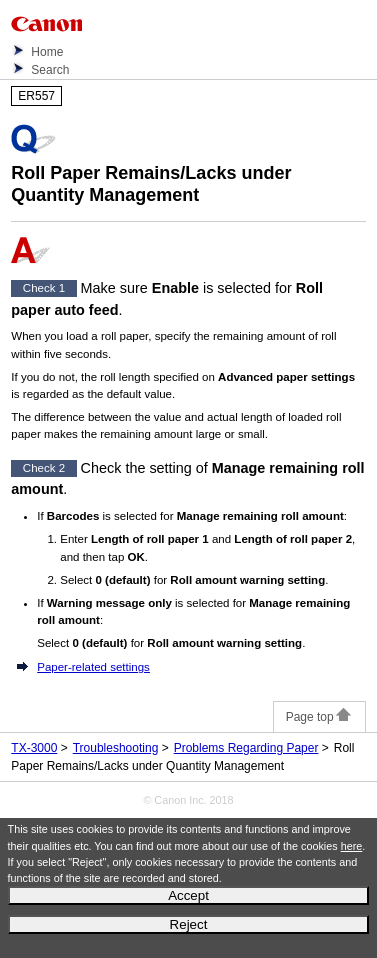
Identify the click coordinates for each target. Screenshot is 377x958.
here (352, 846)
